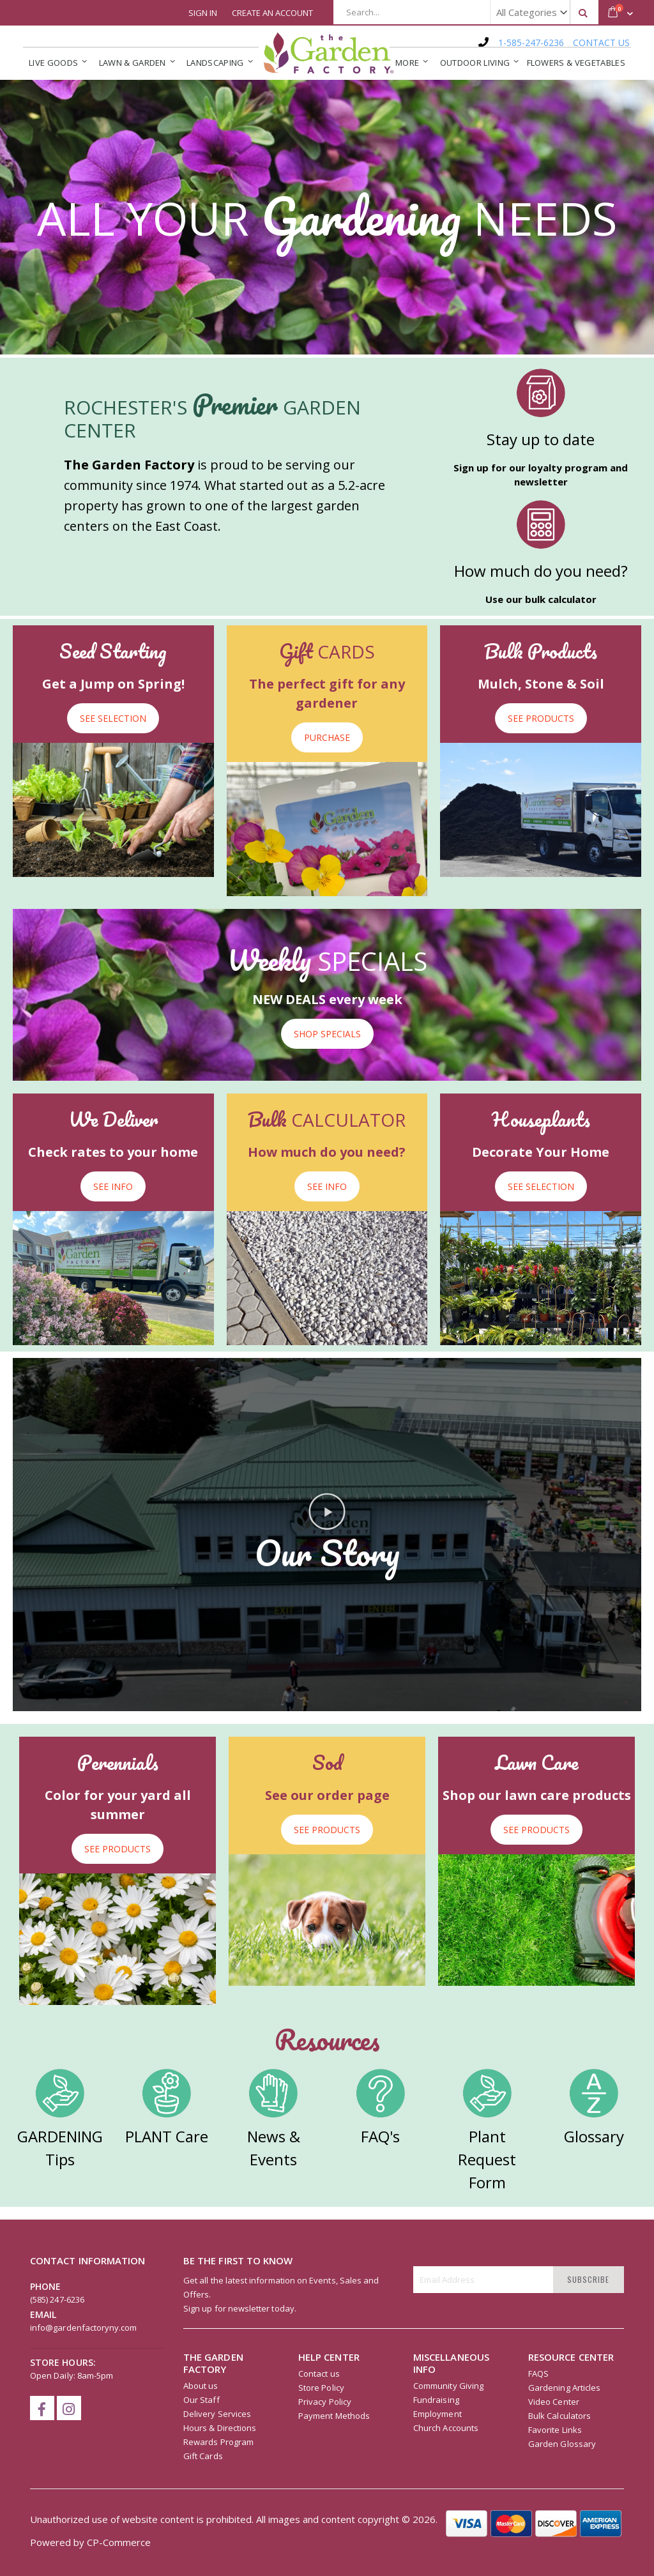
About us (200, 2385)
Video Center (553, 2401)
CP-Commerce (119, 2542)
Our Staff (201, 2399)
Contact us (319, 2373)
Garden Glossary (562, 2444)
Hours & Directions (219, 2428)
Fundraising (436, 2399)
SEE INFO (113, 1186)
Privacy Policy (324, 2401)
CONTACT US (601, 42)
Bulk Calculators (559, 2415)
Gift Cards (203, 2456)
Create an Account (272, 13)
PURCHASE (327, 737)
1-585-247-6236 (531, 42)
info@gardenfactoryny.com (83, 2327)
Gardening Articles (564, 2387)
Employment (437, 2414)
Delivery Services (217, 2414)
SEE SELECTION (113, 718)
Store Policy (321, 2387)
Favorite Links (555, 2429)
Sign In (202, 13)
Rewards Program (218, 2442)
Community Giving (448, 2385)
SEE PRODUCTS (541, 718)
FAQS (538, 2373)
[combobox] (465, 12)
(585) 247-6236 (57, 2299)
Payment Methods (334, 2415)
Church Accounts (445, 2428)
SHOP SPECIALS (327, 1034)
